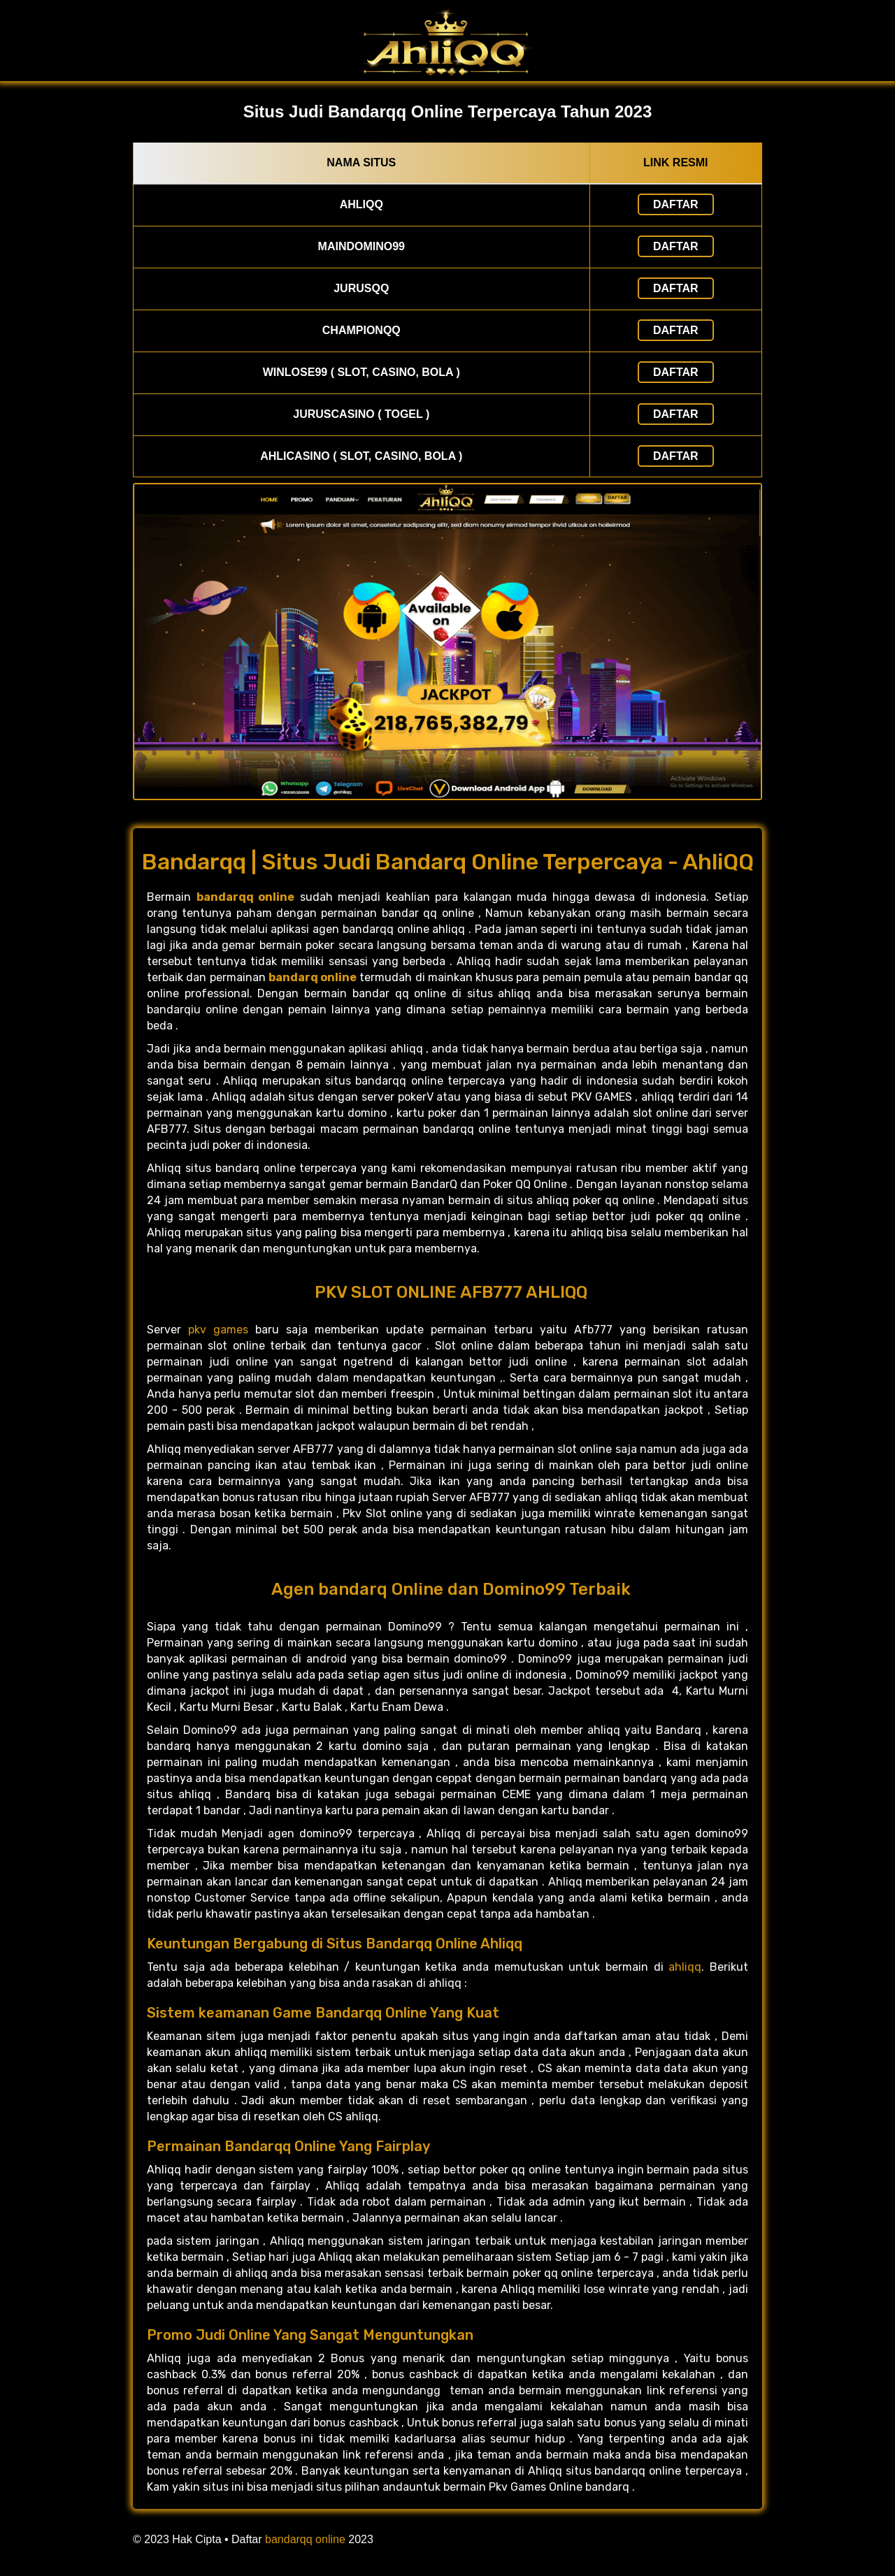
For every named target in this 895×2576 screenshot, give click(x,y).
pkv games (218, 1329)
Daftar (676, 204)
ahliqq (684, 1967)
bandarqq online (305, 2539)
